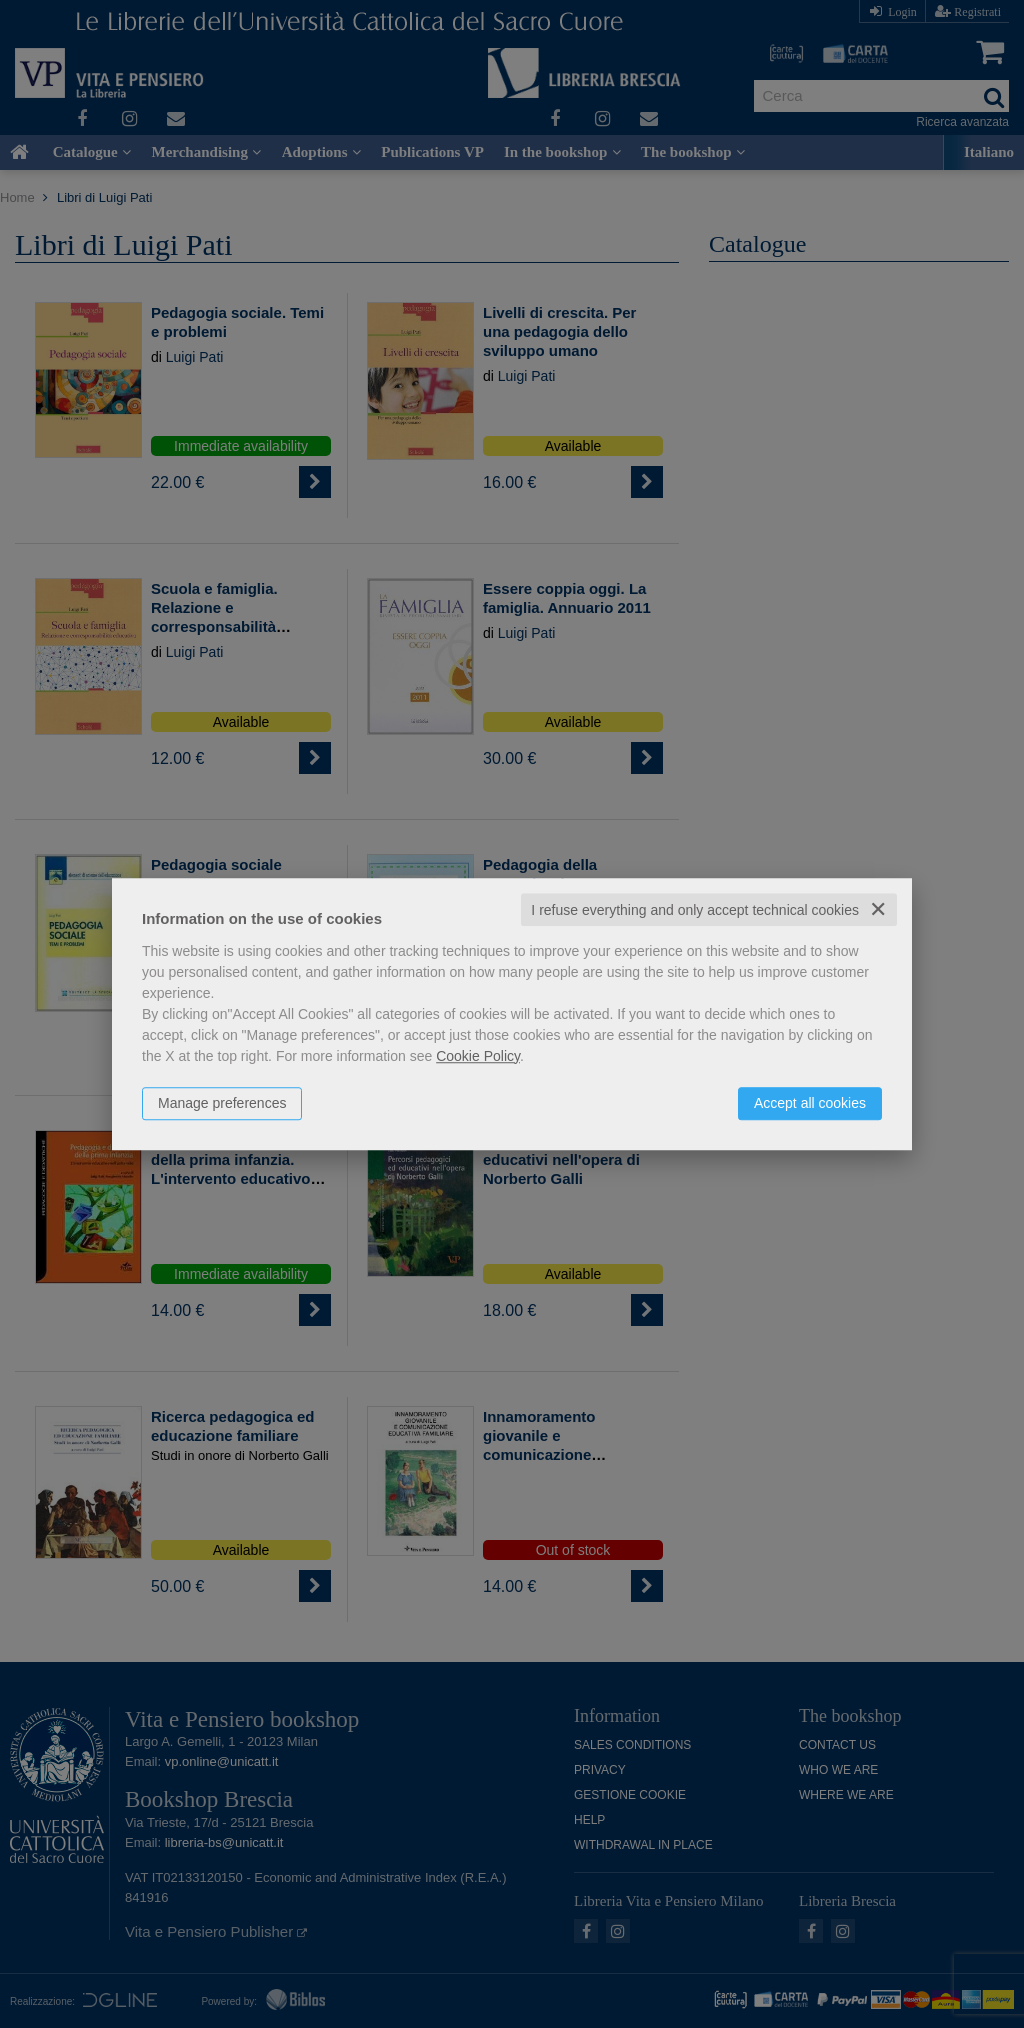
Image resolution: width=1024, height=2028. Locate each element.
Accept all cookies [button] (810, 1103)
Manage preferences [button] (222, 1103)
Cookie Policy (478, 1056)
